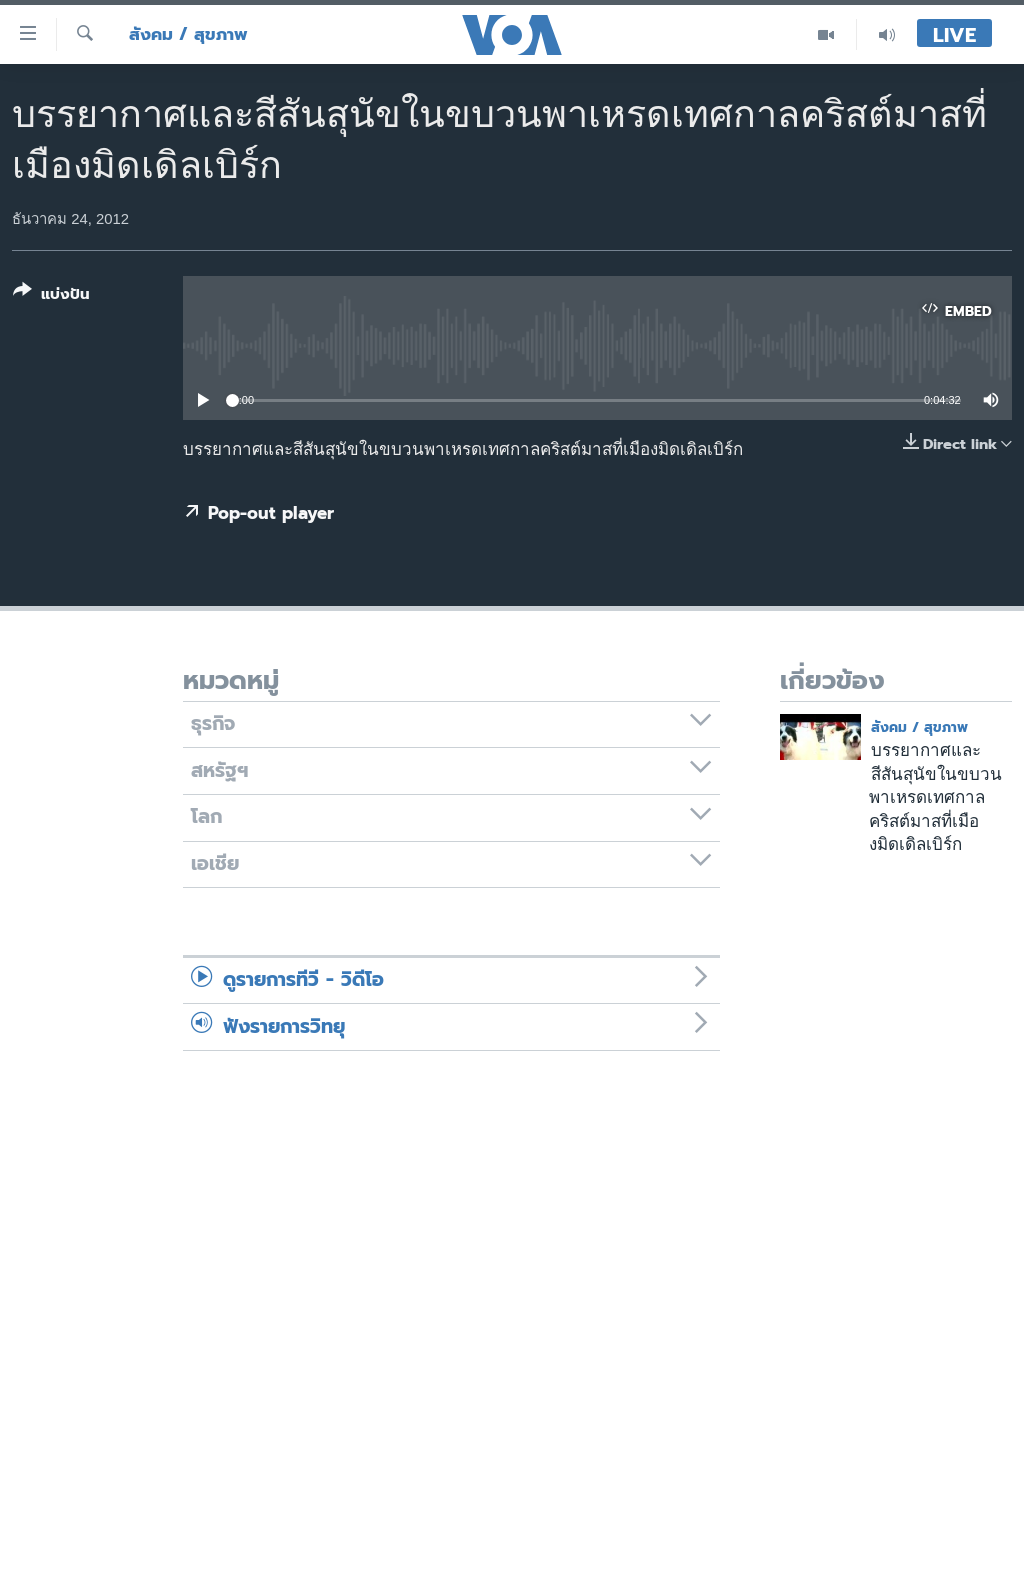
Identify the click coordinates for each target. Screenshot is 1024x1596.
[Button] (51, 296)
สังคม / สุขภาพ (188, 34)
